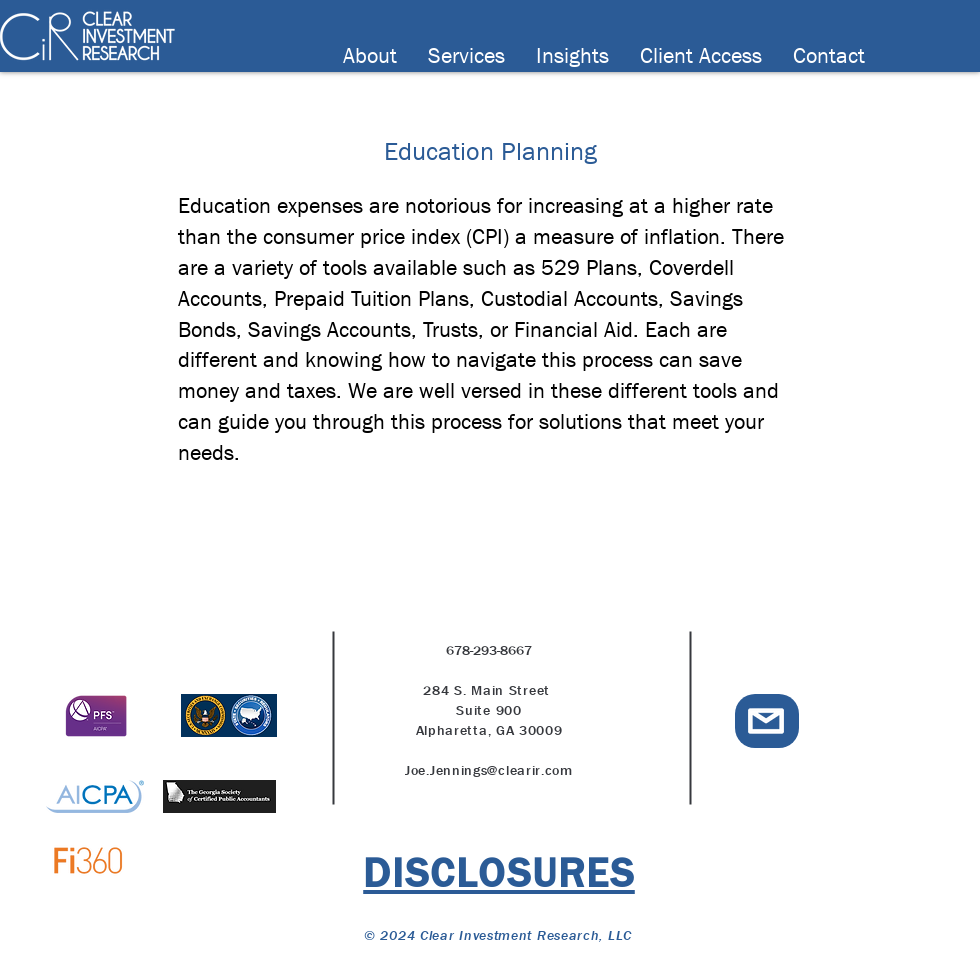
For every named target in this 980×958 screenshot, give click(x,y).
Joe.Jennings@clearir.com (489, 770)
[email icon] (766, 721)
